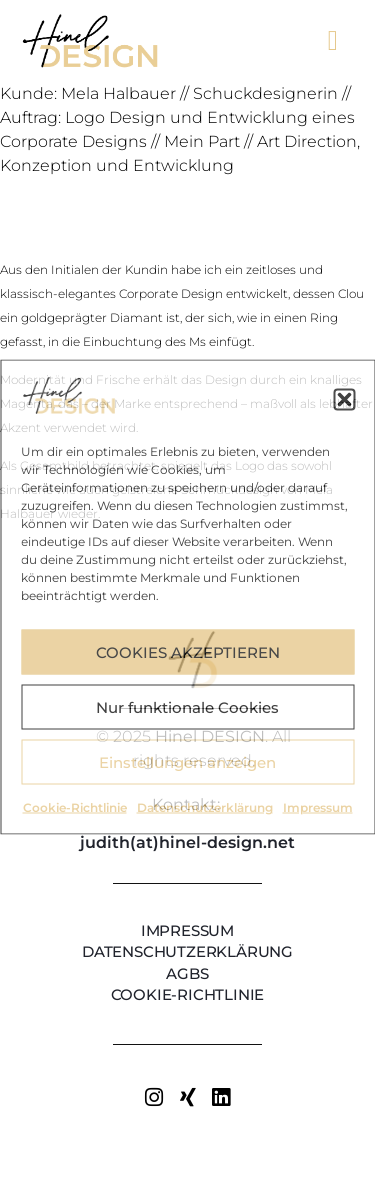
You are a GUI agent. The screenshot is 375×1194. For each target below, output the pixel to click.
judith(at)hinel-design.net (187, 842)
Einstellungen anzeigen (187, 761)
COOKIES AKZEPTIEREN (188, 651)
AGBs (187, 973)
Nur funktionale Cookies (187, 706)
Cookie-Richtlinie (75, 807)
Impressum (318, 807)
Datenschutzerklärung (205, 807)
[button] (344, 399)
